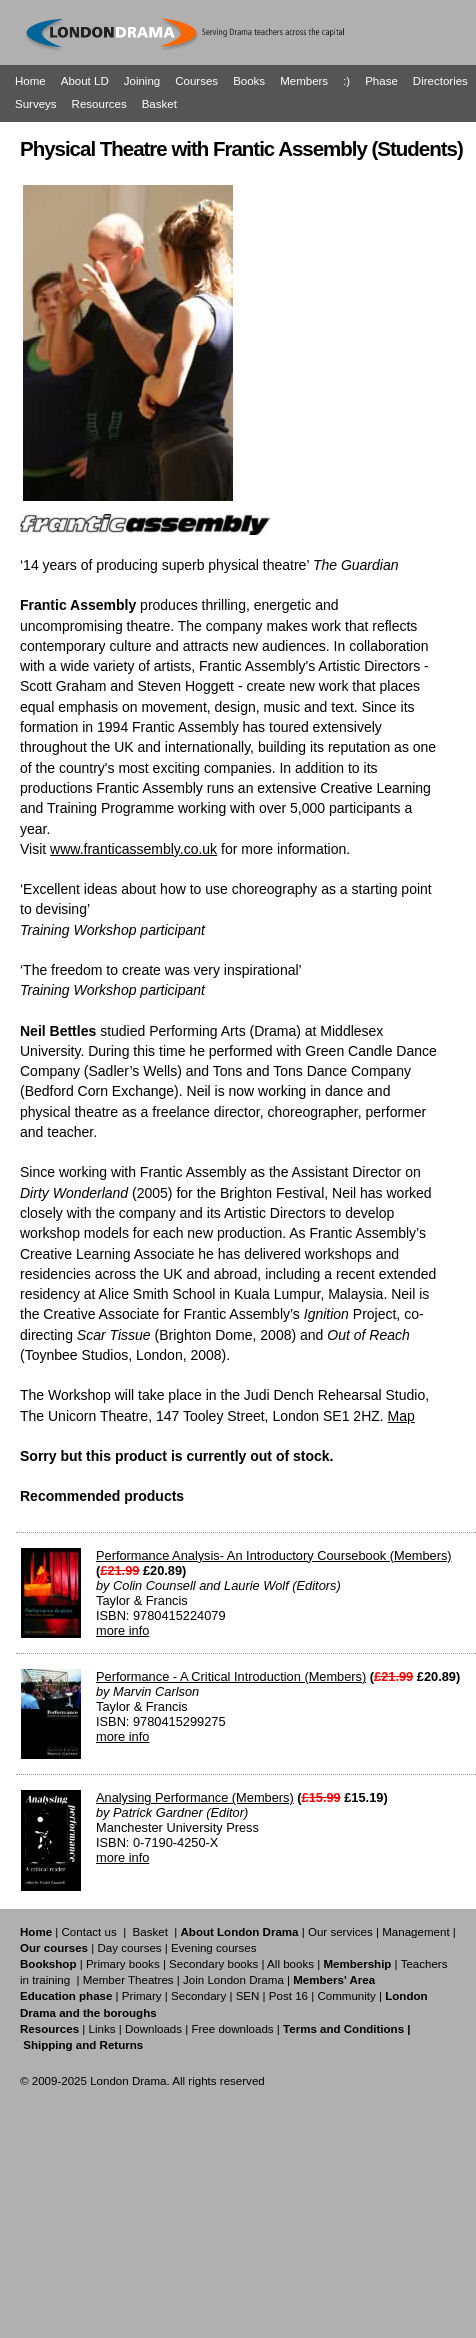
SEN (248, 1996)
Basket (159, 104)
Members (304, 81)
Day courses (129, 1948)
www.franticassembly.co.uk (133, 849)
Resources (99, 104)
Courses (196, 81)
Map (401, 1416)
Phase (381, 81)
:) (346, 81)
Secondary (198, 1996)
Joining (142, 81)
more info (122, 1630)
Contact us (89, 1932)
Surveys (36, 104)
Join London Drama (233, 1980)
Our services (340, 1932)
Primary (142, 1996)
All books (290, 1964)
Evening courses (213, 1948)
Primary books (123, 1964)
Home (30, 81)
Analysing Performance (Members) (195, 1797)
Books (249, 81)
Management (415, 1932)
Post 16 (288, 1996)
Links (101, 2029)
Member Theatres (128, 1980)
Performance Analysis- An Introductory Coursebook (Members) (274, 1555)
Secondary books (213, 1964)
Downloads (153, 2029)
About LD (85, 81)
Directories (440, 81)
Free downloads (232, 2029)
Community (346, 1996)
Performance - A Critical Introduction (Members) (231, 1676)
